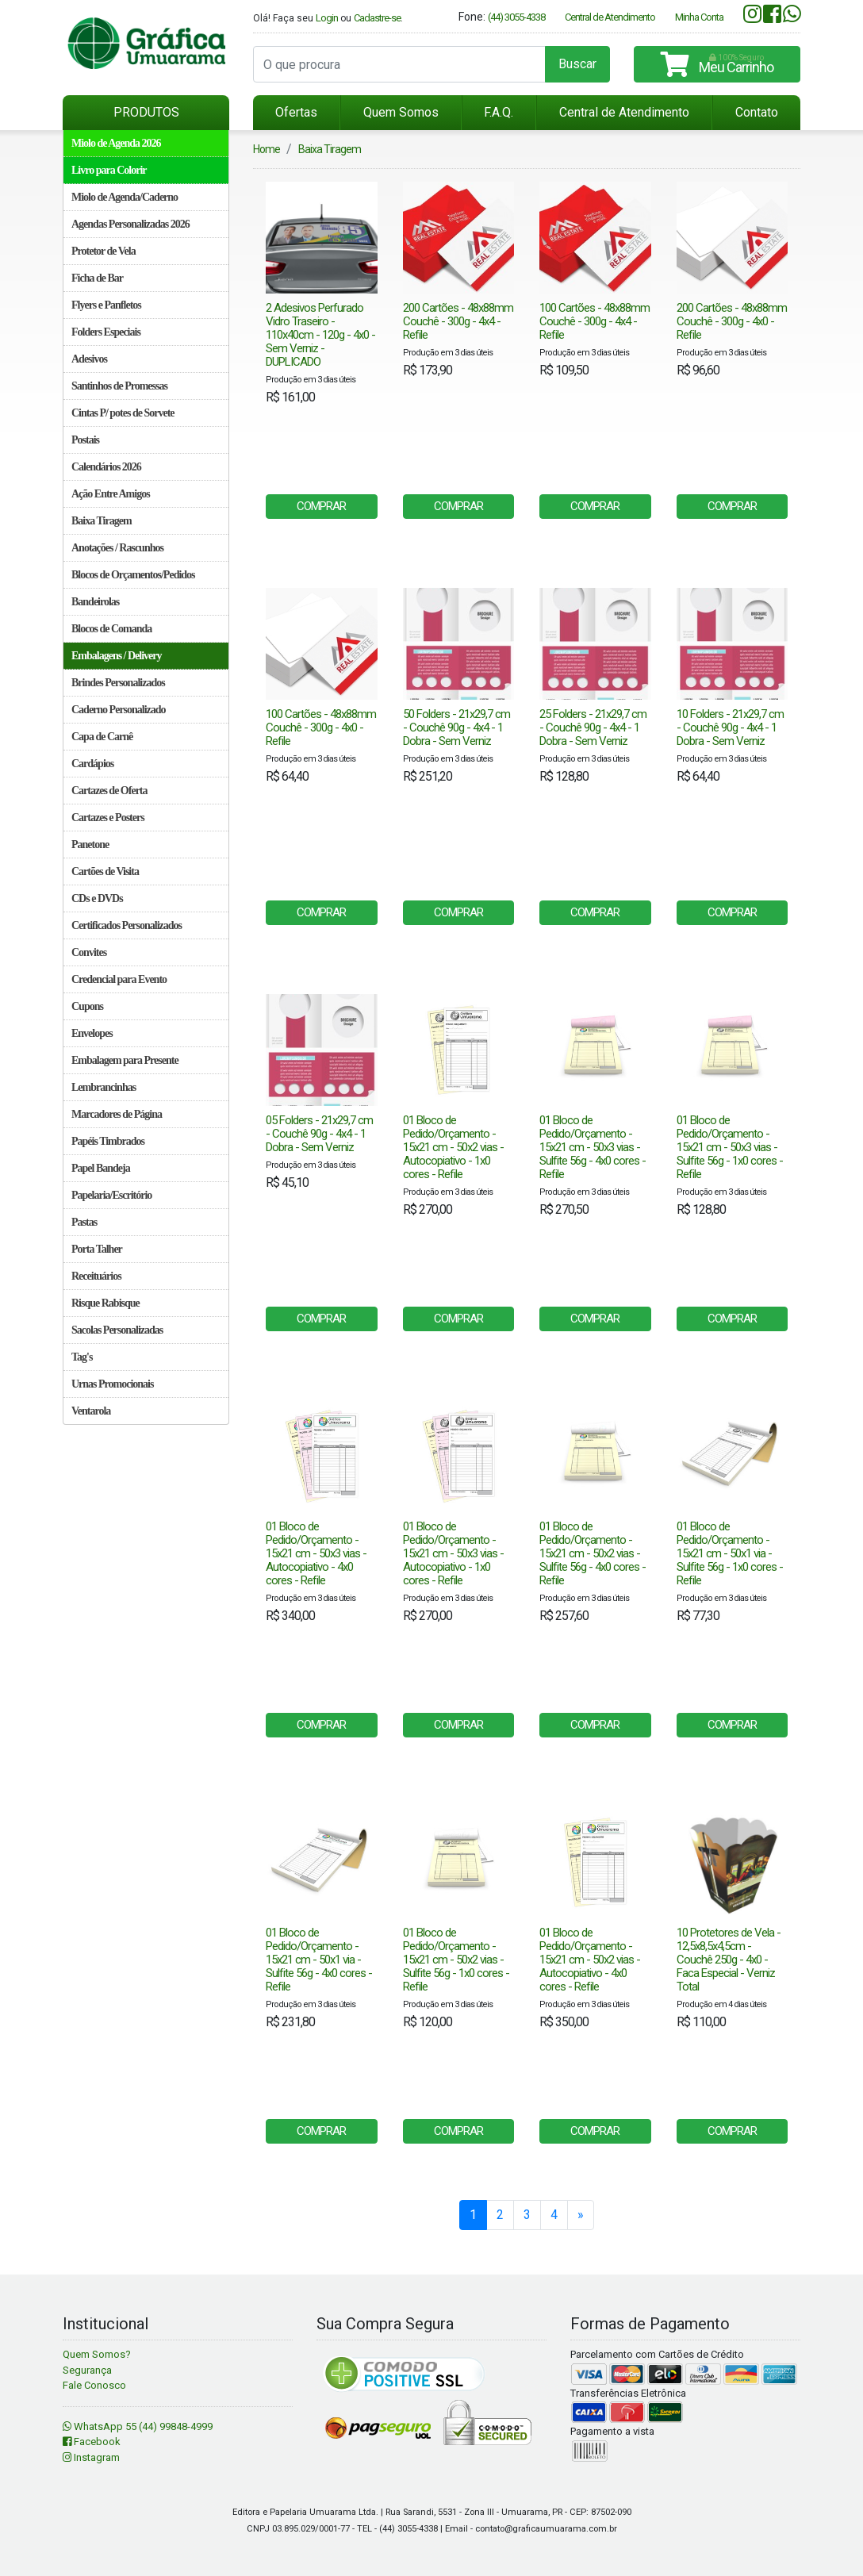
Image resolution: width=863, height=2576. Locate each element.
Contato (756, 112)
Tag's (81, 1357)
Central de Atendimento (610, 17)
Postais (85, 440)
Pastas (84, 1222)
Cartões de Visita (105, 871)
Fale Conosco (94, 2385)
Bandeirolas (95, 602)
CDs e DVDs (97, 898)
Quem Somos (401, 112)
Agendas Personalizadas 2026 (130, 224)
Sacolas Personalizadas (117, 1330)
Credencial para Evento (119, 979)
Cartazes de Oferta (109, 791)
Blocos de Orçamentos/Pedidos (133, 575)
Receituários (96, 1276)
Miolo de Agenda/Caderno (124, 197)
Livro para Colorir (109, 170)
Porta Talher (96, 1249)
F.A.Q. (498, 112)
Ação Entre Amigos (110, 494)
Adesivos (89, 359)
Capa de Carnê (101, 737)
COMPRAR (321, 506)
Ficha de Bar (97, 278)
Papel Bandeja (100, 1168)
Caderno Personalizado (118, 710)
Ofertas (296, 112)
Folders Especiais (105, 332)
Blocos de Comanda (111, 629)
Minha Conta (699, 17)
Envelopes (92, 1033)
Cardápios (92, 764)
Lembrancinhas (103, 1087)
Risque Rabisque (105, 1303)
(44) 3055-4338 (516, 17)
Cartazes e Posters (107, 817)
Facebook (92, 2441)
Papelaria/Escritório (111, 1195)
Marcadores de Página (116, 1114)
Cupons (87, 1006)
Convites (88, 952)
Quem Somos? (97, 2354)
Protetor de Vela (103, 251)
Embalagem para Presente (124, 1060)
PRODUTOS (146, 112)
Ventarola (90, 1411)
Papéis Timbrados (107, 1141)
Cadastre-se (377, 18)
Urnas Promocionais (112, 1384)
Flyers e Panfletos (106, 305)
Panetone (90, 844)
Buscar (577, 63)
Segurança (87, 2370)
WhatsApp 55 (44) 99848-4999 (138, 2426)
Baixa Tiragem (101, 521)
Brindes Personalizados (118, 683)
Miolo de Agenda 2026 (116, 143)
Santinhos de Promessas (119, 386)
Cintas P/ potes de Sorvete (123, 413)
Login (327, 18)
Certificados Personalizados (126, 925)
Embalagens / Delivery (116, 656)
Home (266, 149)
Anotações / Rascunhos (117, 548)
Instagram (91, 2457)
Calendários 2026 (106, 467)
